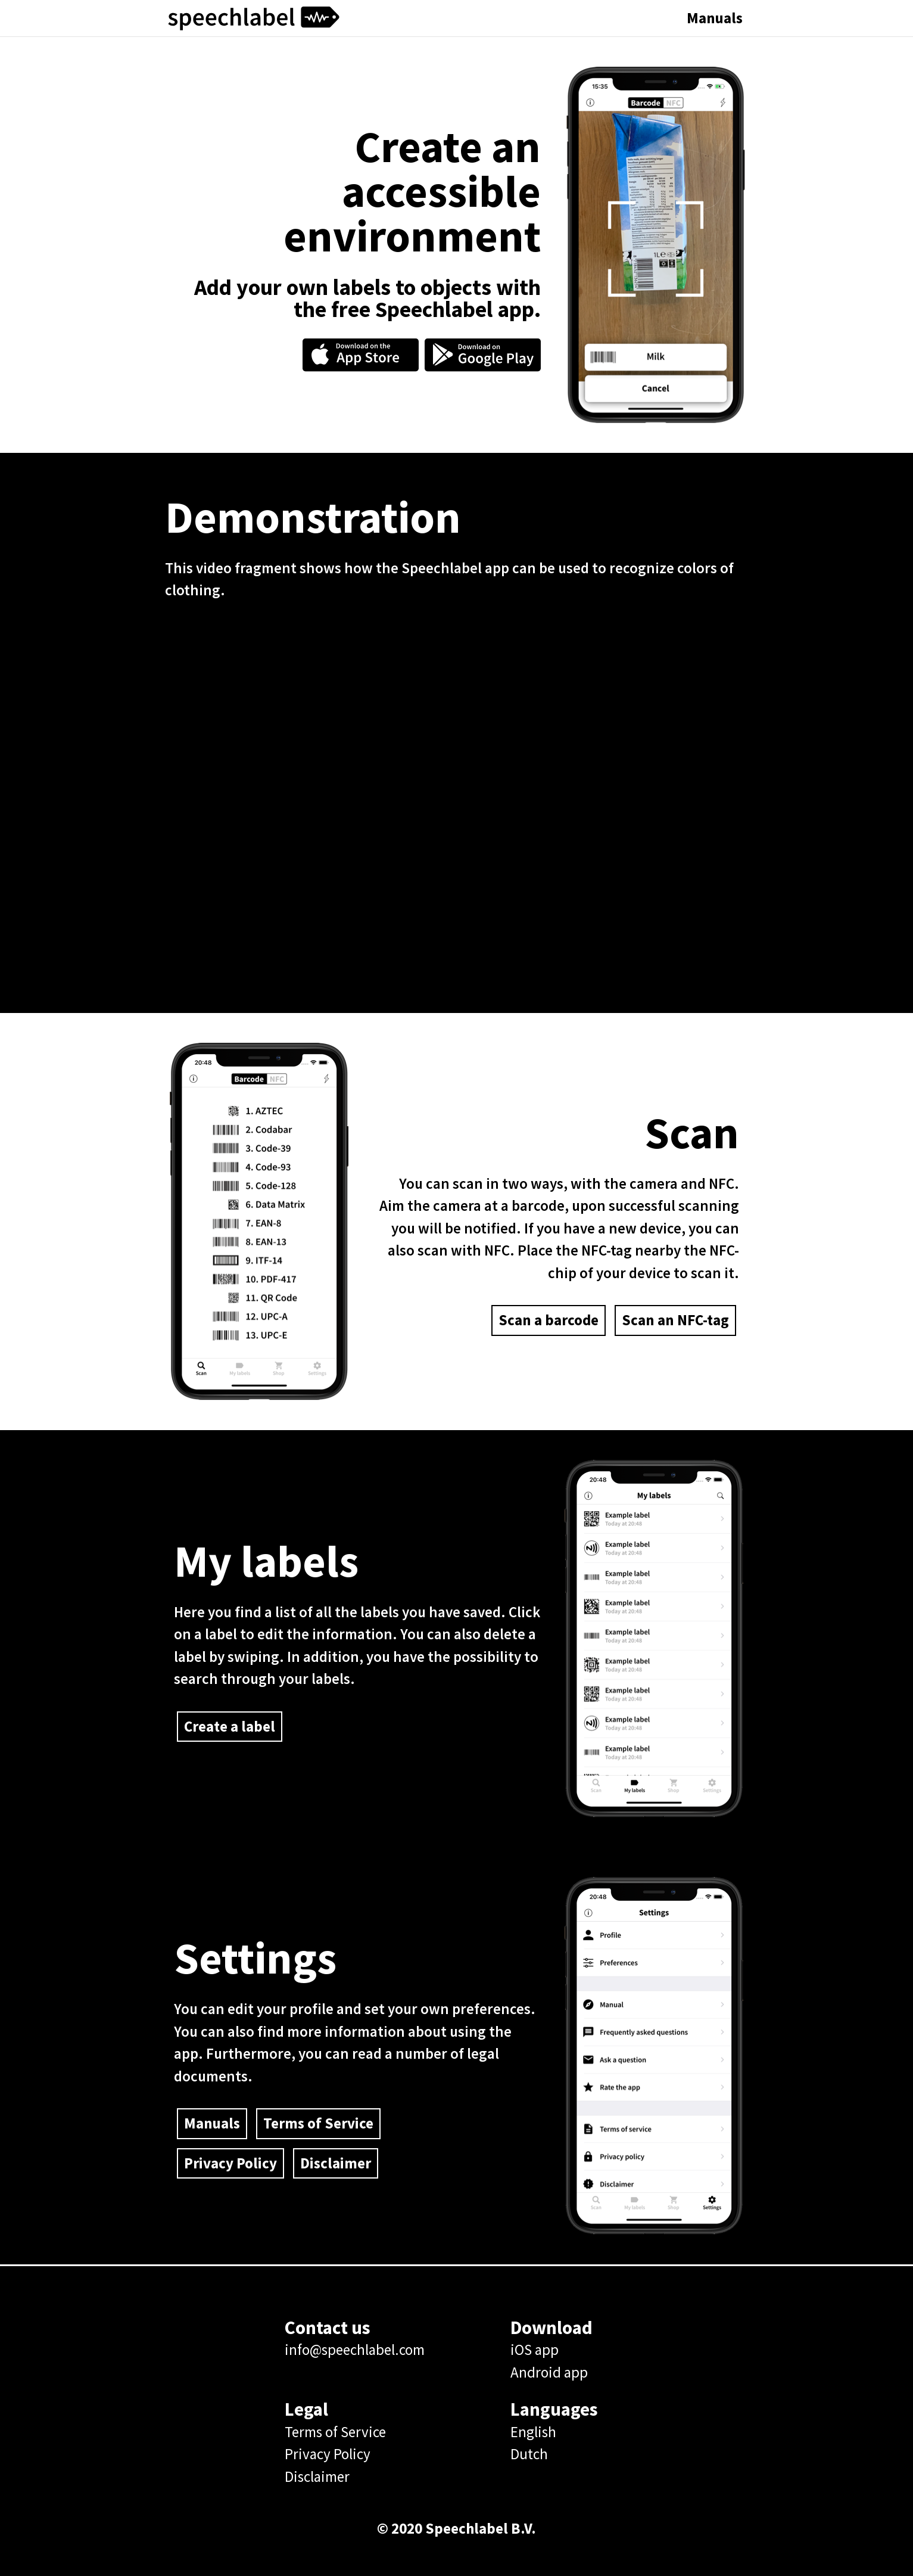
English (533, 2431)
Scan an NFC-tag (675, 1319)
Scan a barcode (548, 1319)
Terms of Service (318, 2123)
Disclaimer (335, 2163)
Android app (549, 2372)
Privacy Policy (230, 2163)
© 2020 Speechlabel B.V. (456, 2528)
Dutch (529, 2453)
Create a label (229, 1726)
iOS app (534, 2349)
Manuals (715, 17)
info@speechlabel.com (355, 2349)
